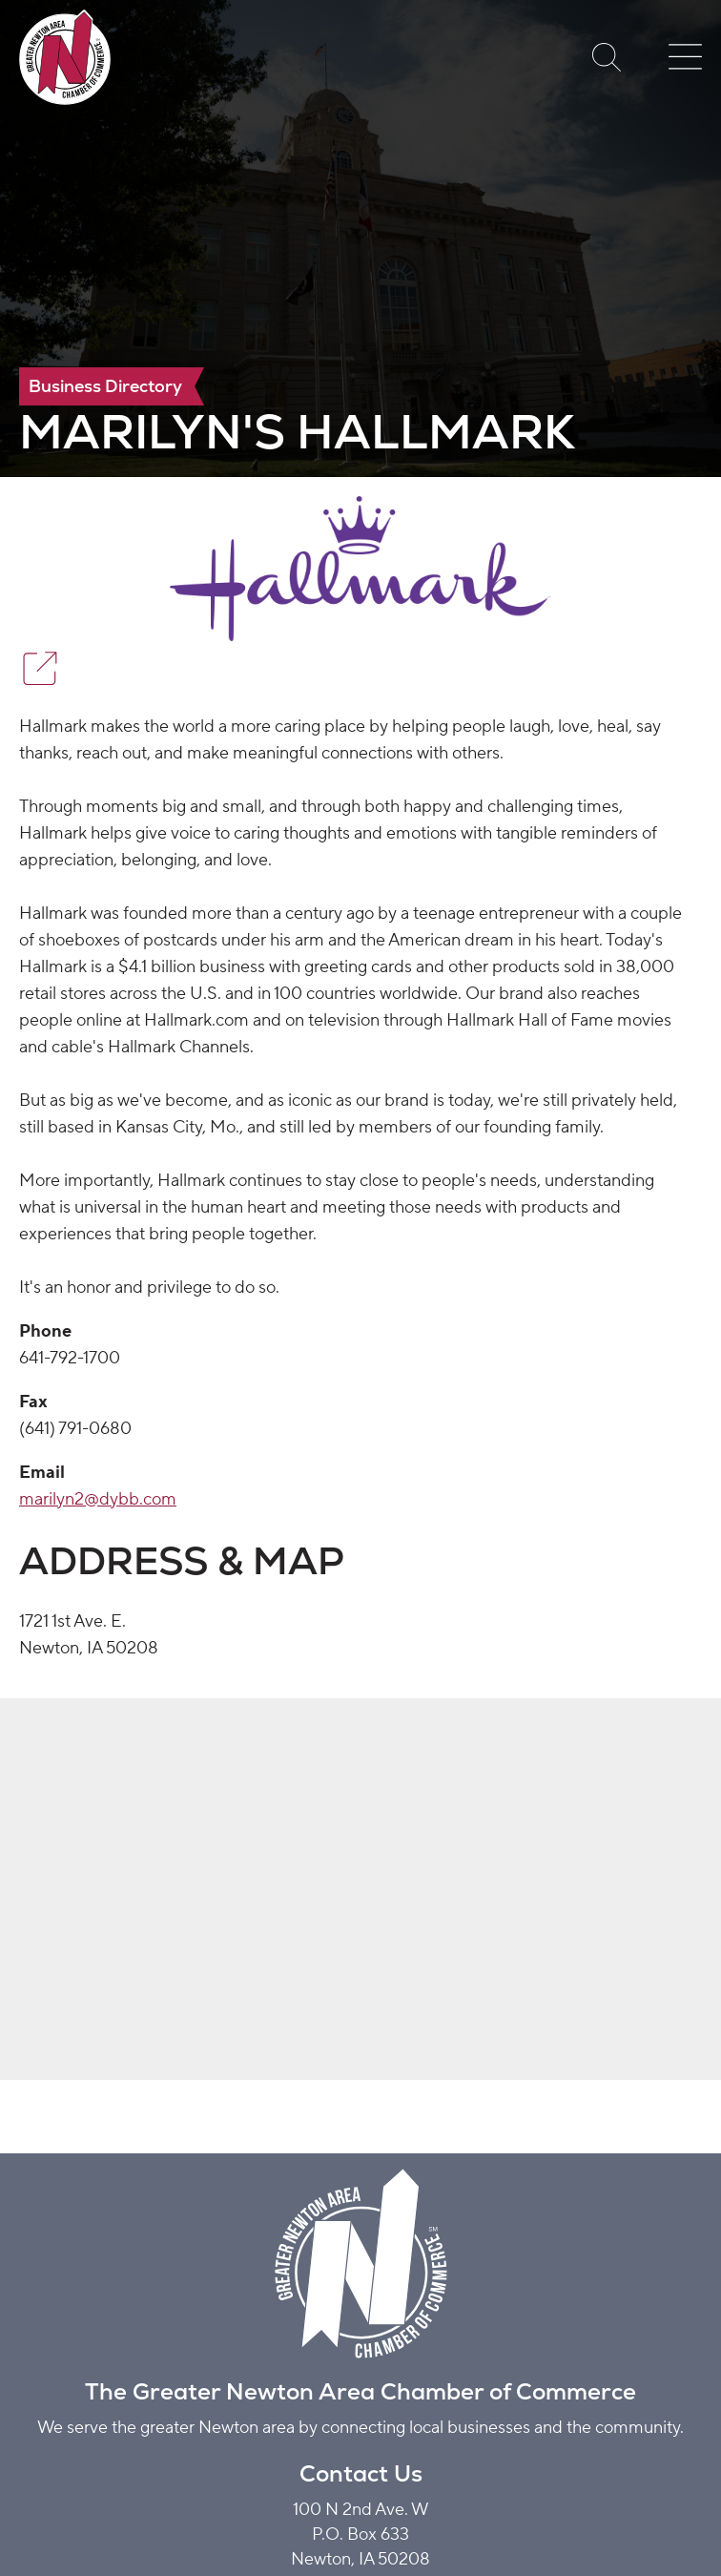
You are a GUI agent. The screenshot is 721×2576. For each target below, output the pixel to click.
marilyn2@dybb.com (97, 1499)
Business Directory (105, 386)
